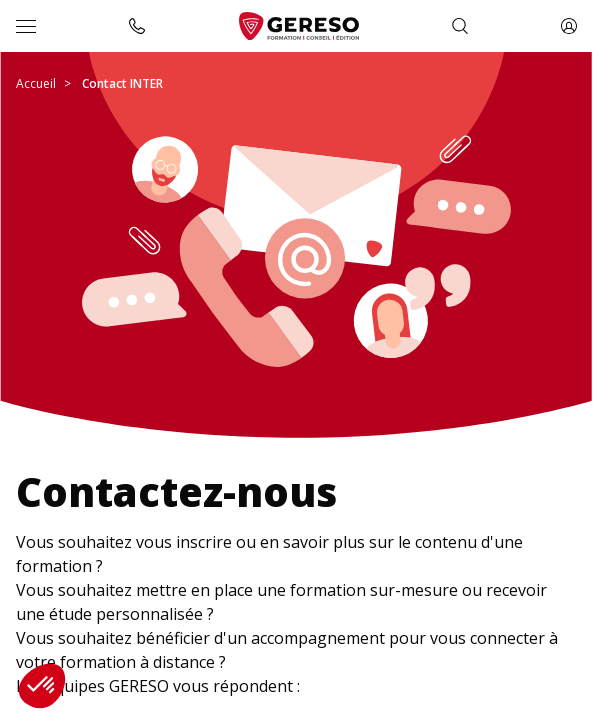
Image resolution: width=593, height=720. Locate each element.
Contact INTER (122, 83)
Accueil (36, 83)
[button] (42, 686)
